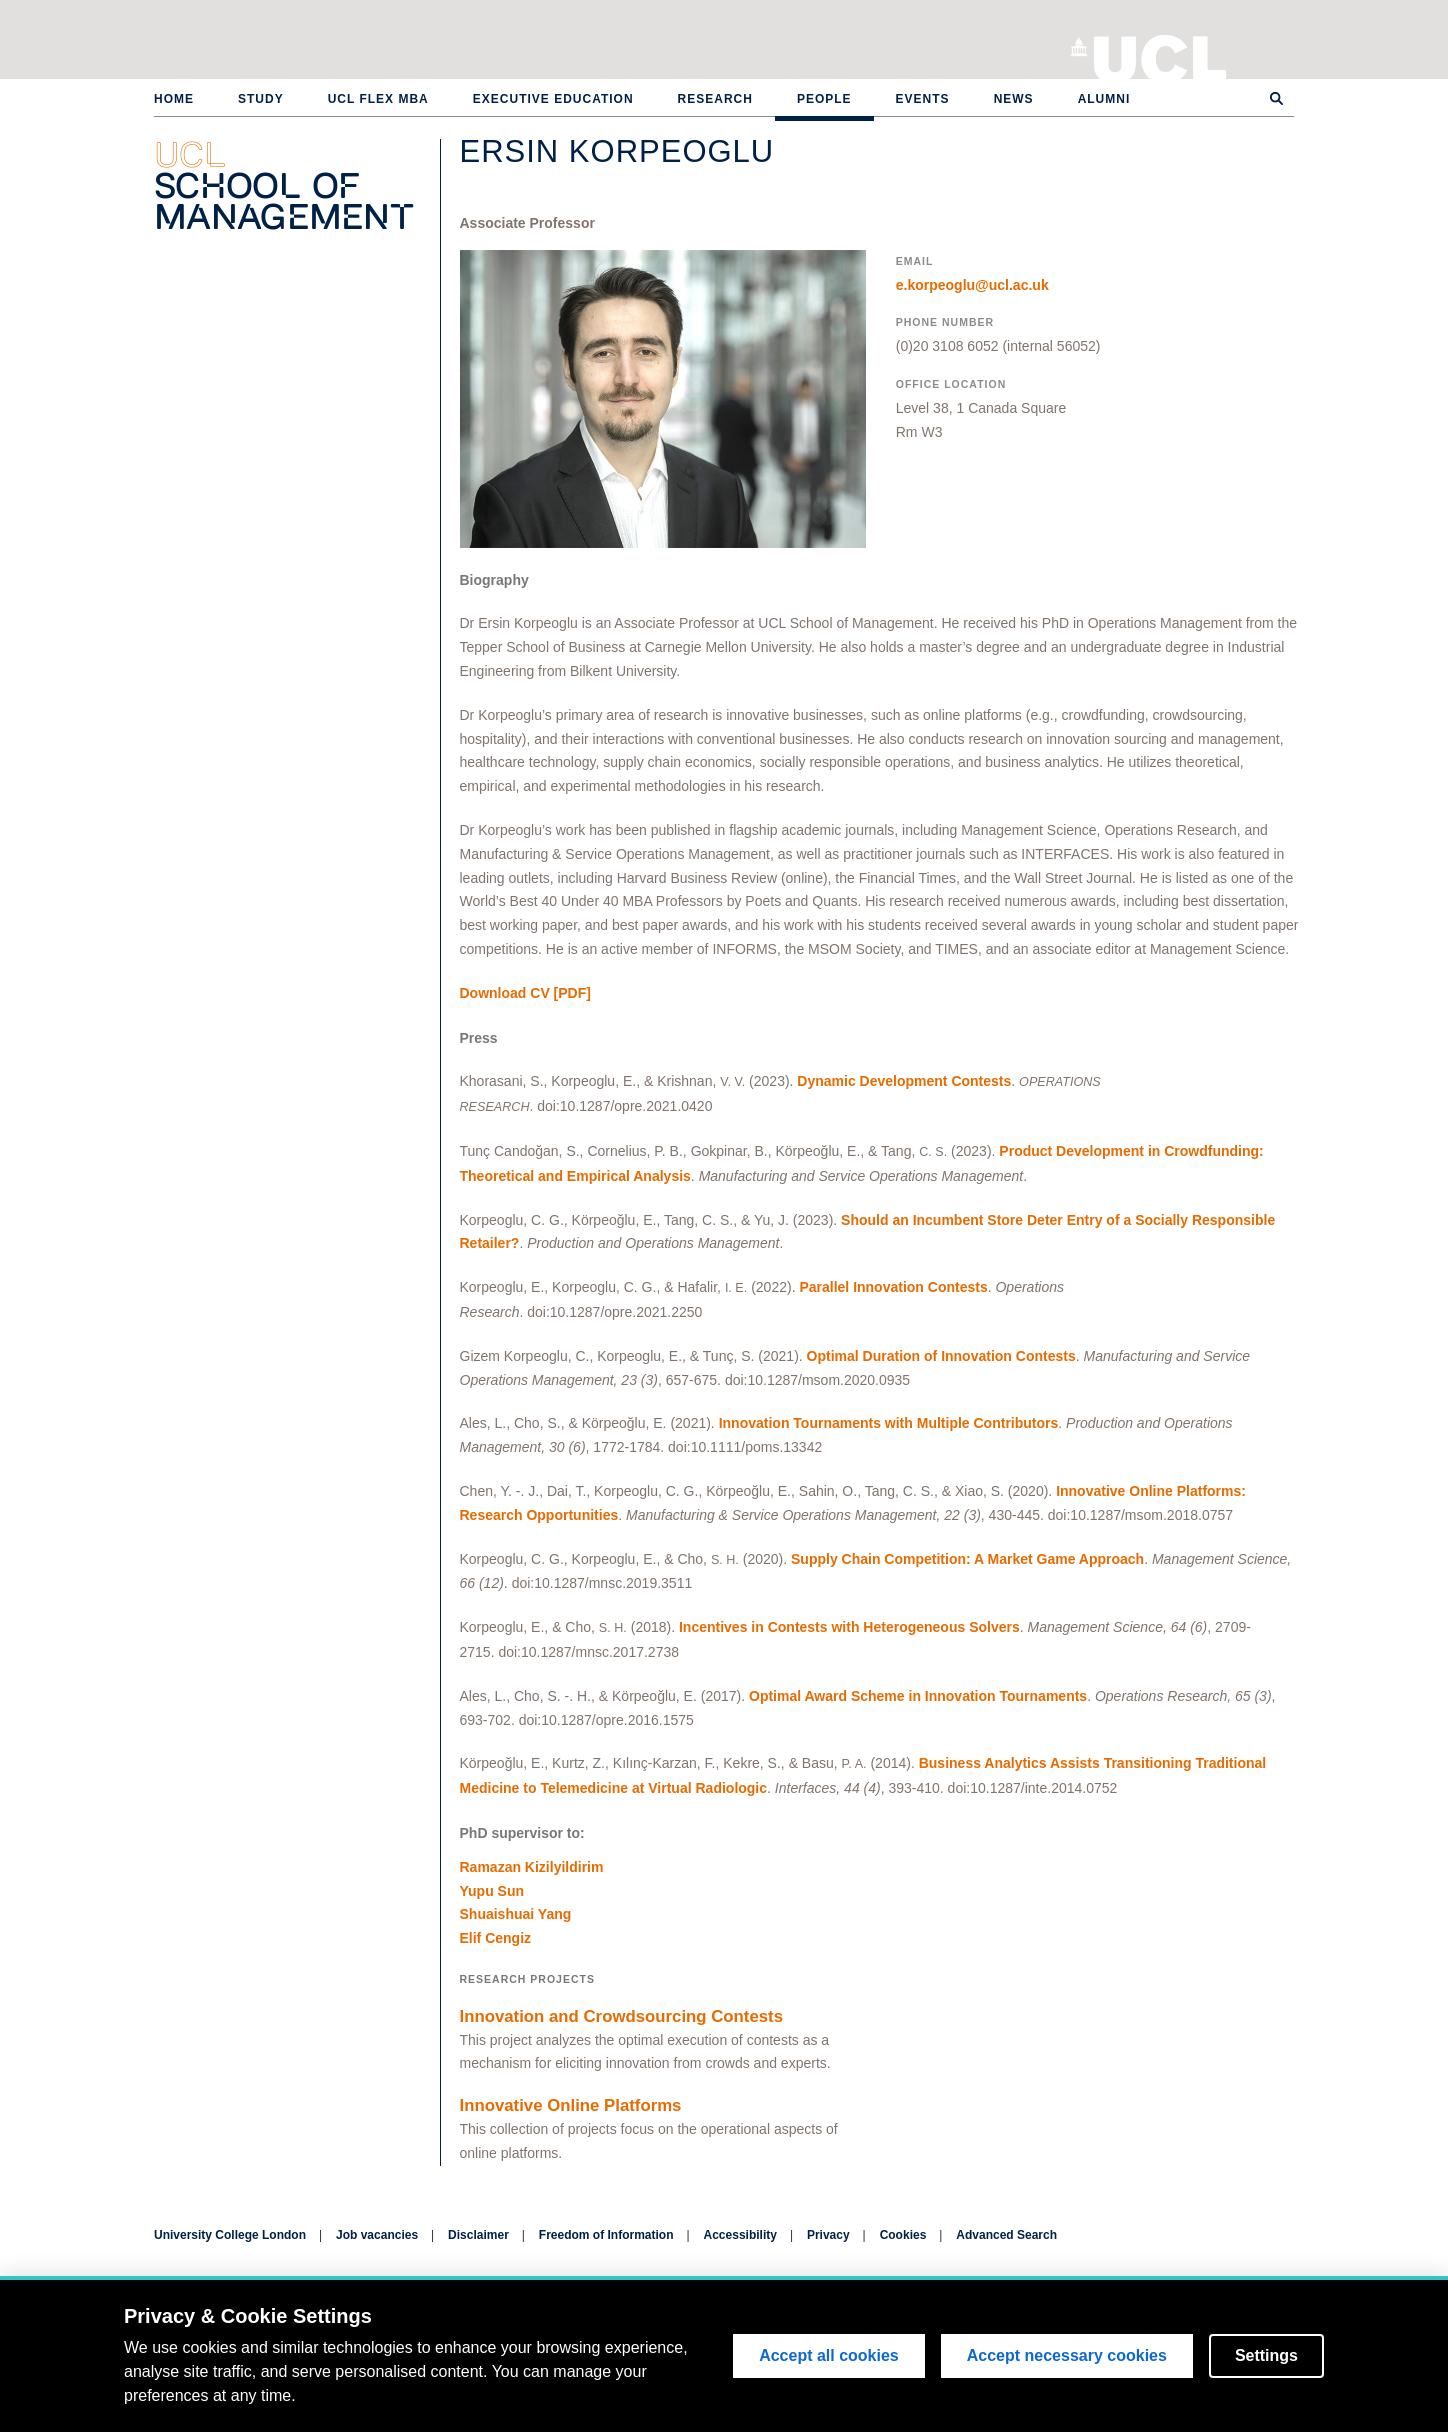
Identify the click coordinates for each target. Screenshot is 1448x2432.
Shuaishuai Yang (516, 1914)
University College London (1160, 55)
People (824, 99)
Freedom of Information (606, 2235)
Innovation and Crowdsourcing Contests (622, 2016)
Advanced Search (1006, 2235)
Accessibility (740, 2235)
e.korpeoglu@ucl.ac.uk (972, 285)
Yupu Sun (492, 1891)
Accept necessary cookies (1067, 2355)
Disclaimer (478, 2235)
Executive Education (553, 99)
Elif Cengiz (496, 1938)
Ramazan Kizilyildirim (532, 1867)
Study (261, 99)
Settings (1266, 2355)
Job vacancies (377, 2235)
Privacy (828, 2235)
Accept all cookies (829, 2355)
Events (923, 99)
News (1014, 99)
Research (715, 99)
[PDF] (525, 993)
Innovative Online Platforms (571, 2105)
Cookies (903, 2235)
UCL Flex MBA (378, 99)
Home (174, 99)
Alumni (1104, 99)
